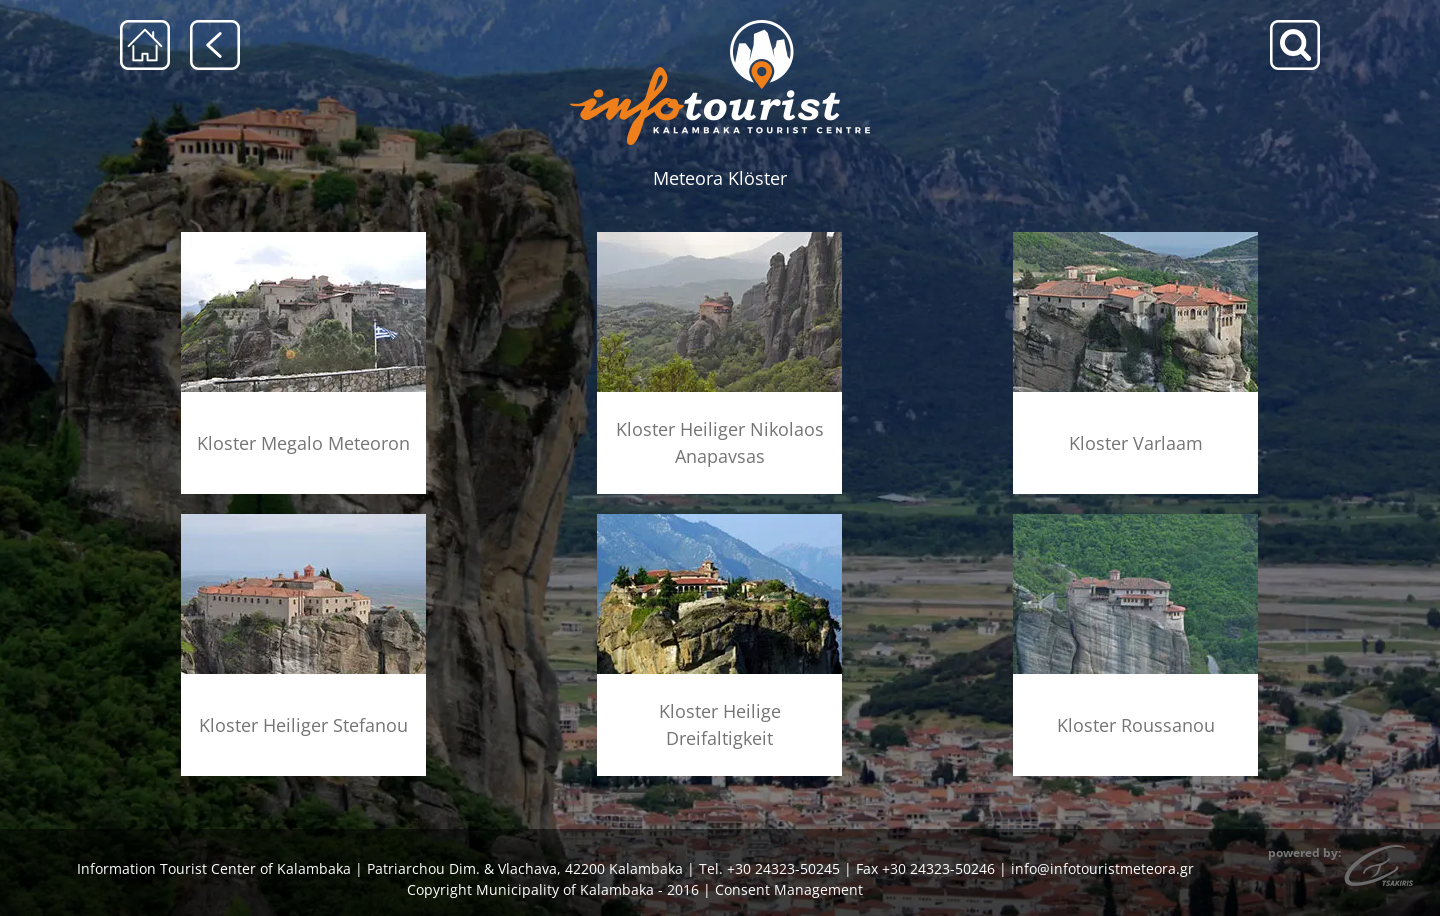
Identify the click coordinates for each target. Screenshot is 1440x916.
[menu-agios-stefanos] (303, 520)
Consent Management (789, 889)
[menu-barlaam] (1135, 238)
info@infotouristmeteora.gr (1102, 868)
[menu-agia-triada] (719, 520)
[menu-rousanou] (1135, 520)
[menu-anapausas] (719, 238)
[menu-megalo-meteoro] (303, 238)
